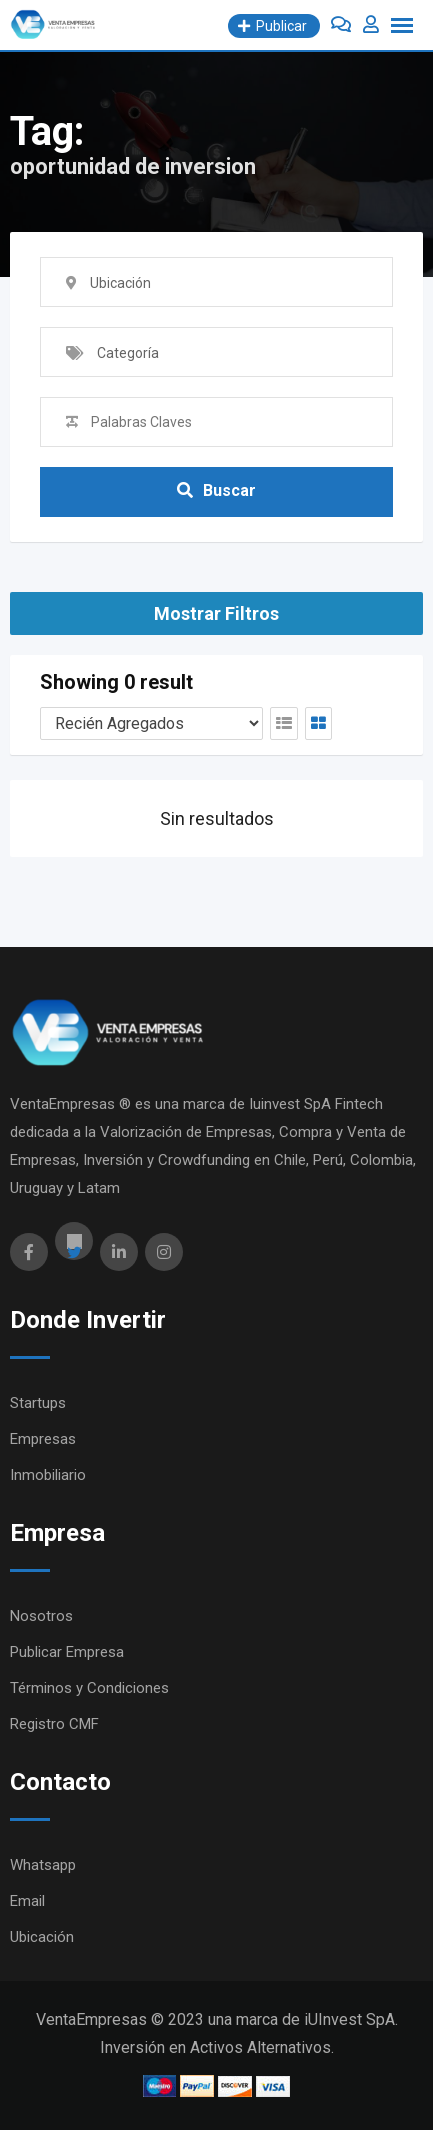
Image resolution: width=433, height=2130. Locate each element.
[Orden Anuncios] (151, 723)
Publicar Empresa (67, 1652)
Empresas (43, 1439)
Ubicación (42, 1937)
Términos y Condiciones (89, 1688)
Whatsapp (43, 1865)
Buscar (216, 490)
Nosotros (41, 1616)
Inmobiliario (48, 1475)
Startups (38, 1403)
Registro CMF (54, 1724)
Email (27, 1901)
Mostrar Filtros (216, 613)
